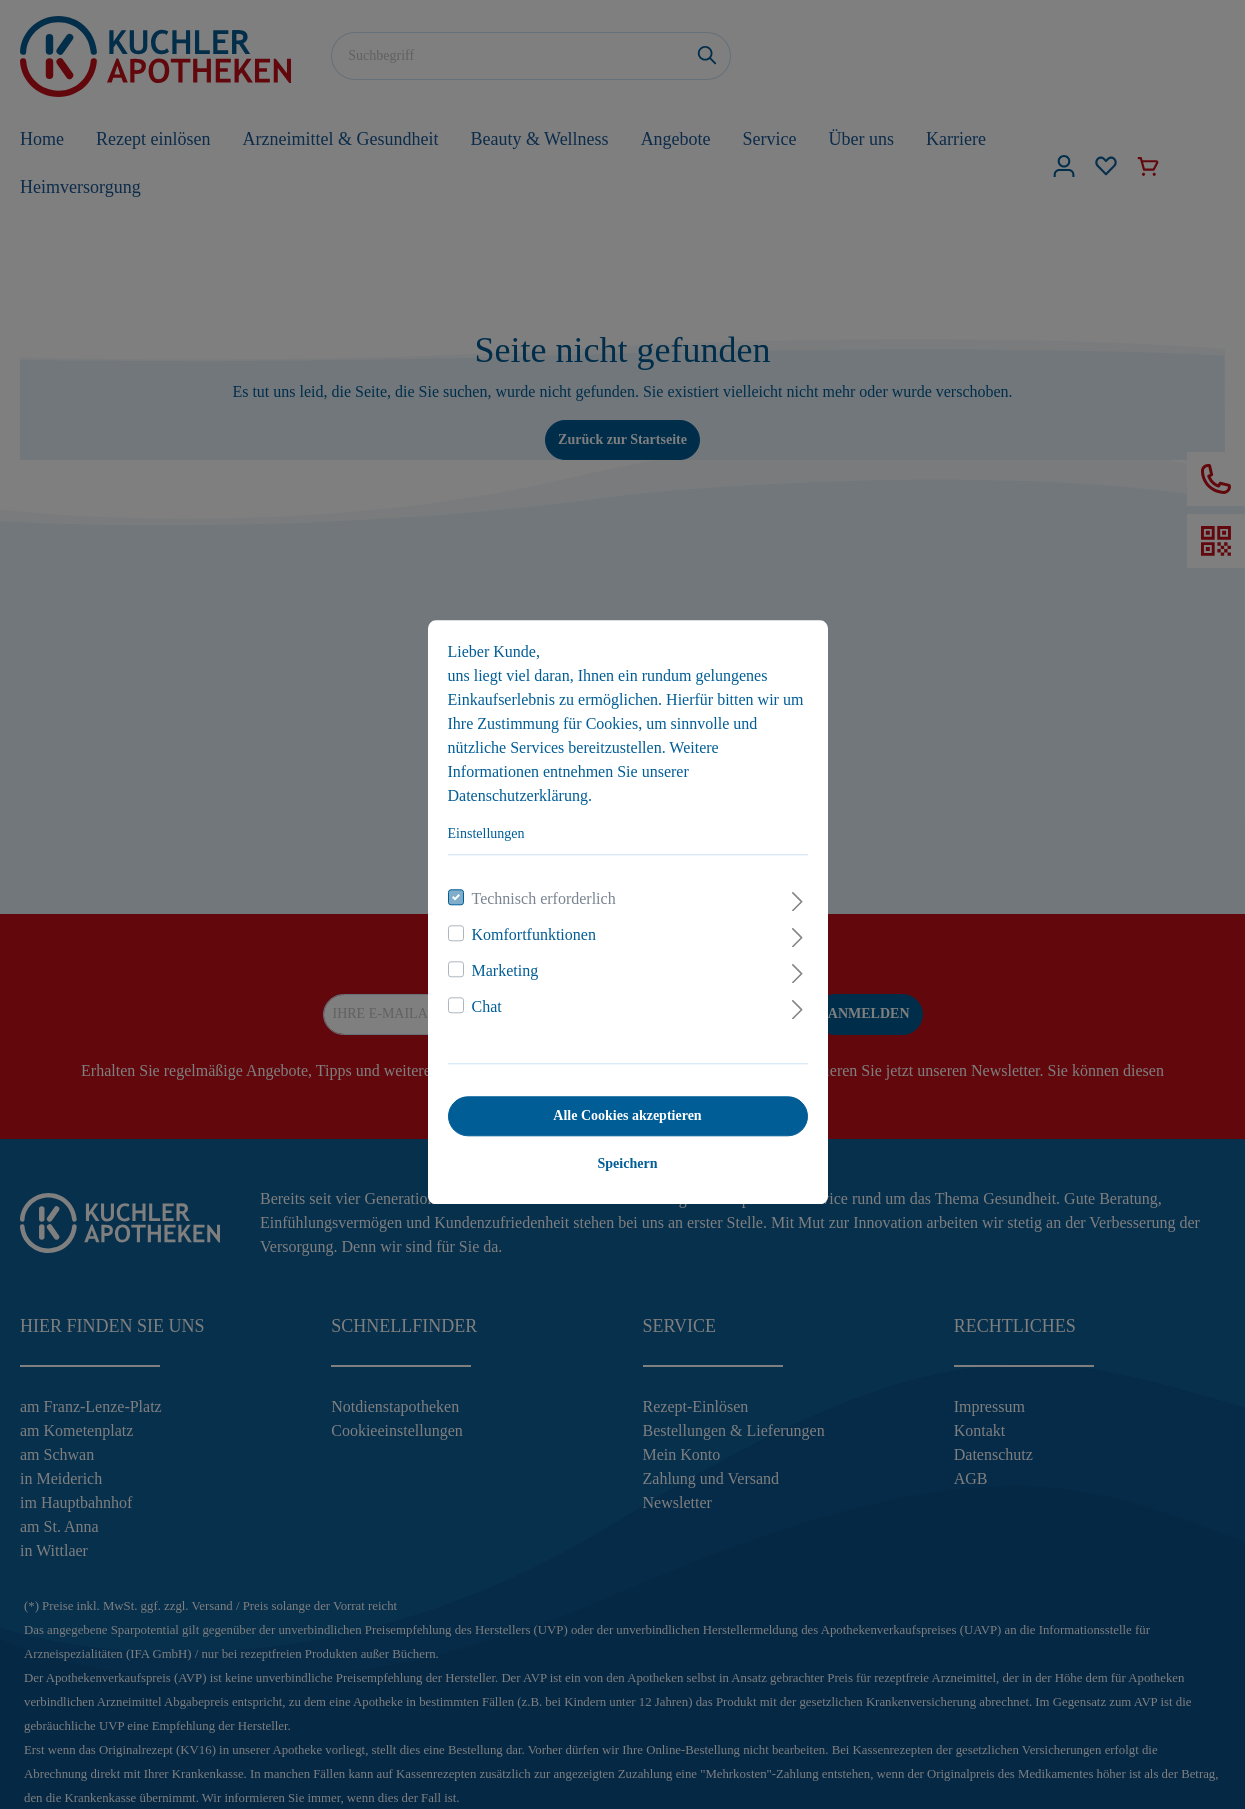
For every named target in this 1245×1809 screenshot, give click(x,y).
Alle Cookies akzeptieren (622, 1108)
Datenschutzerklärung (513, 788)
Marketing (500, 963)
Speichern (623, 1156)
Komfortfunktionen (529, 927)
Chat (482, 999)
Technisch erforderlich (539, 891)
